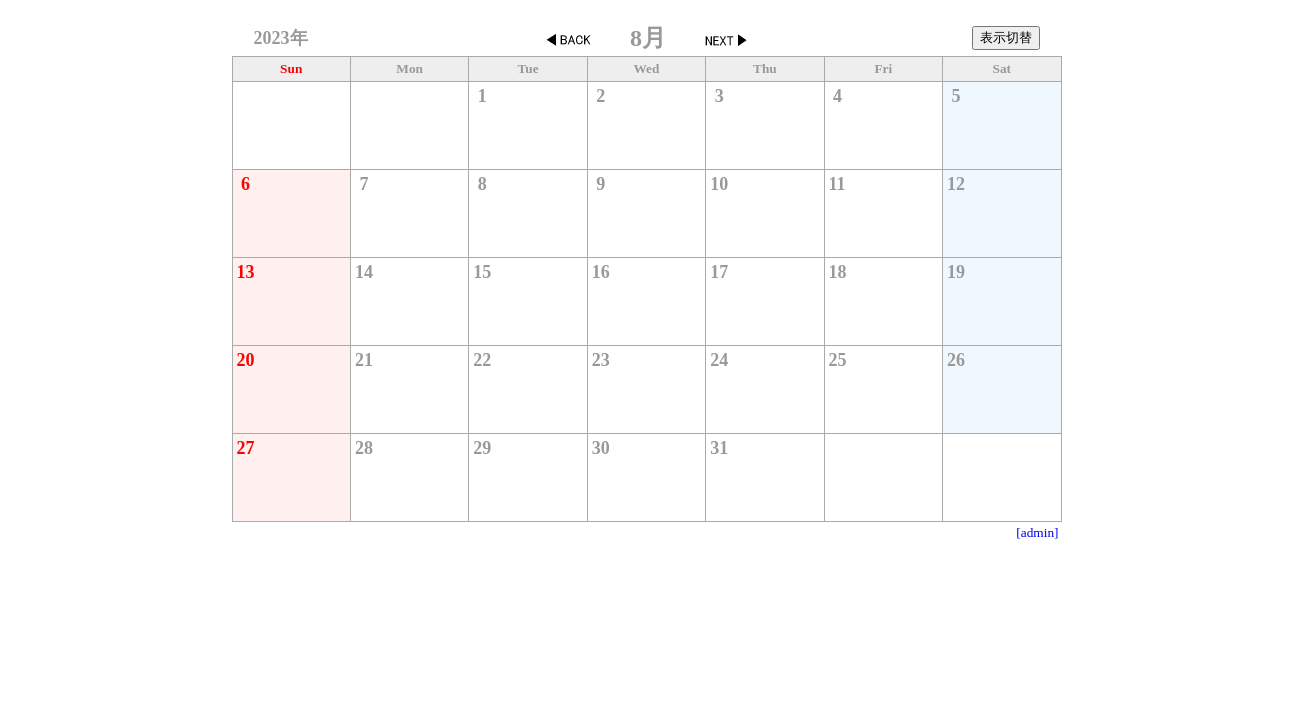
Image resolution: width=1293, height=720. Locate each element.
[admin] (1037, 532)
